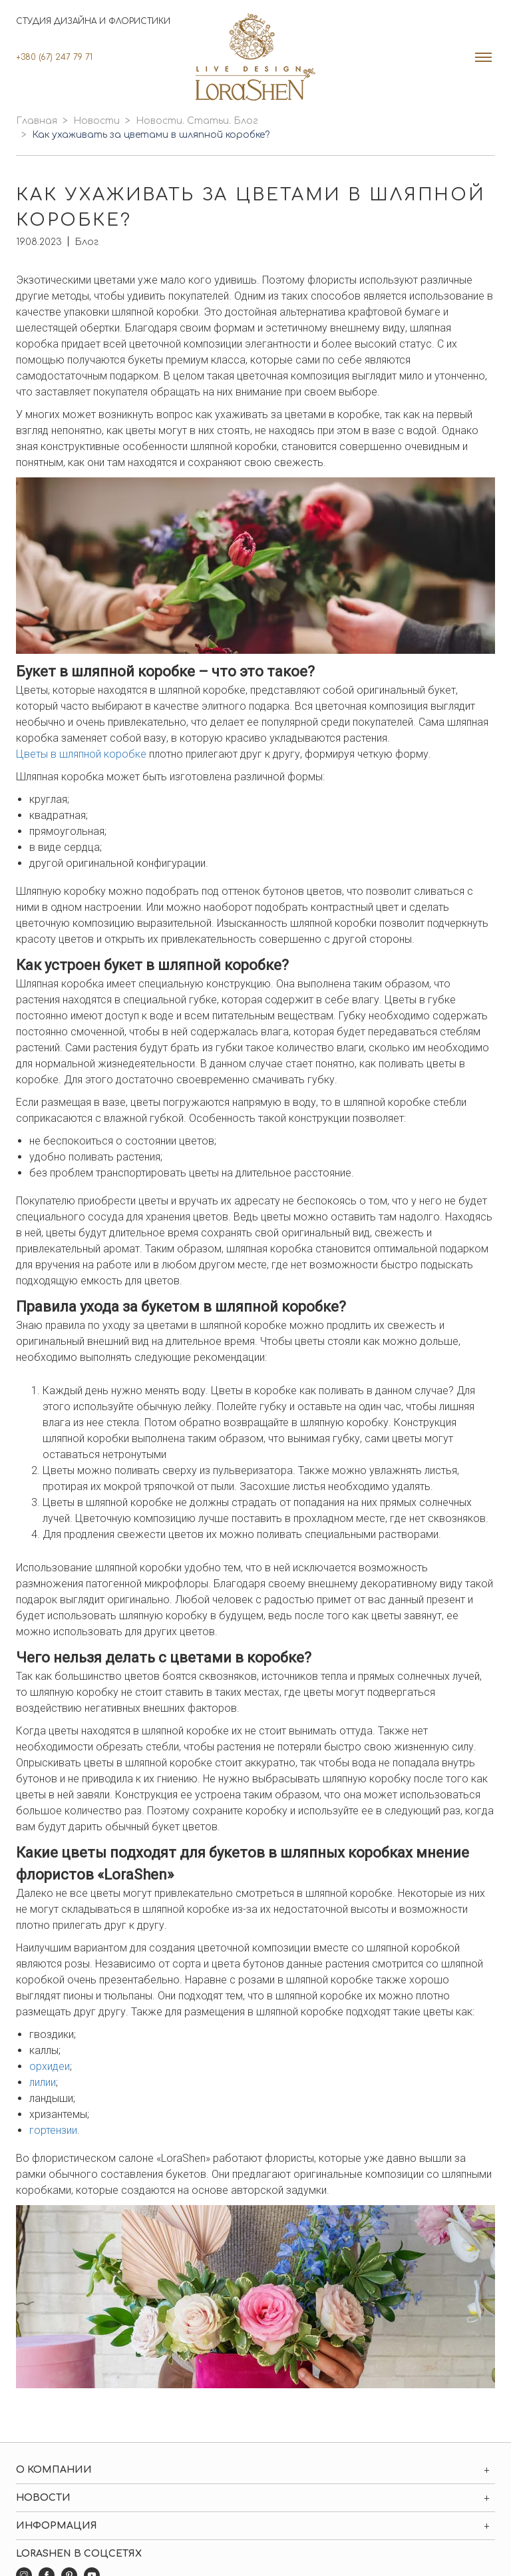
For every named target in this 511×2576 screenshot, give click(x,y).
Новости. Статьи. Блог (197, 121)
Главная (36, 121)
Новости (96, 121)
